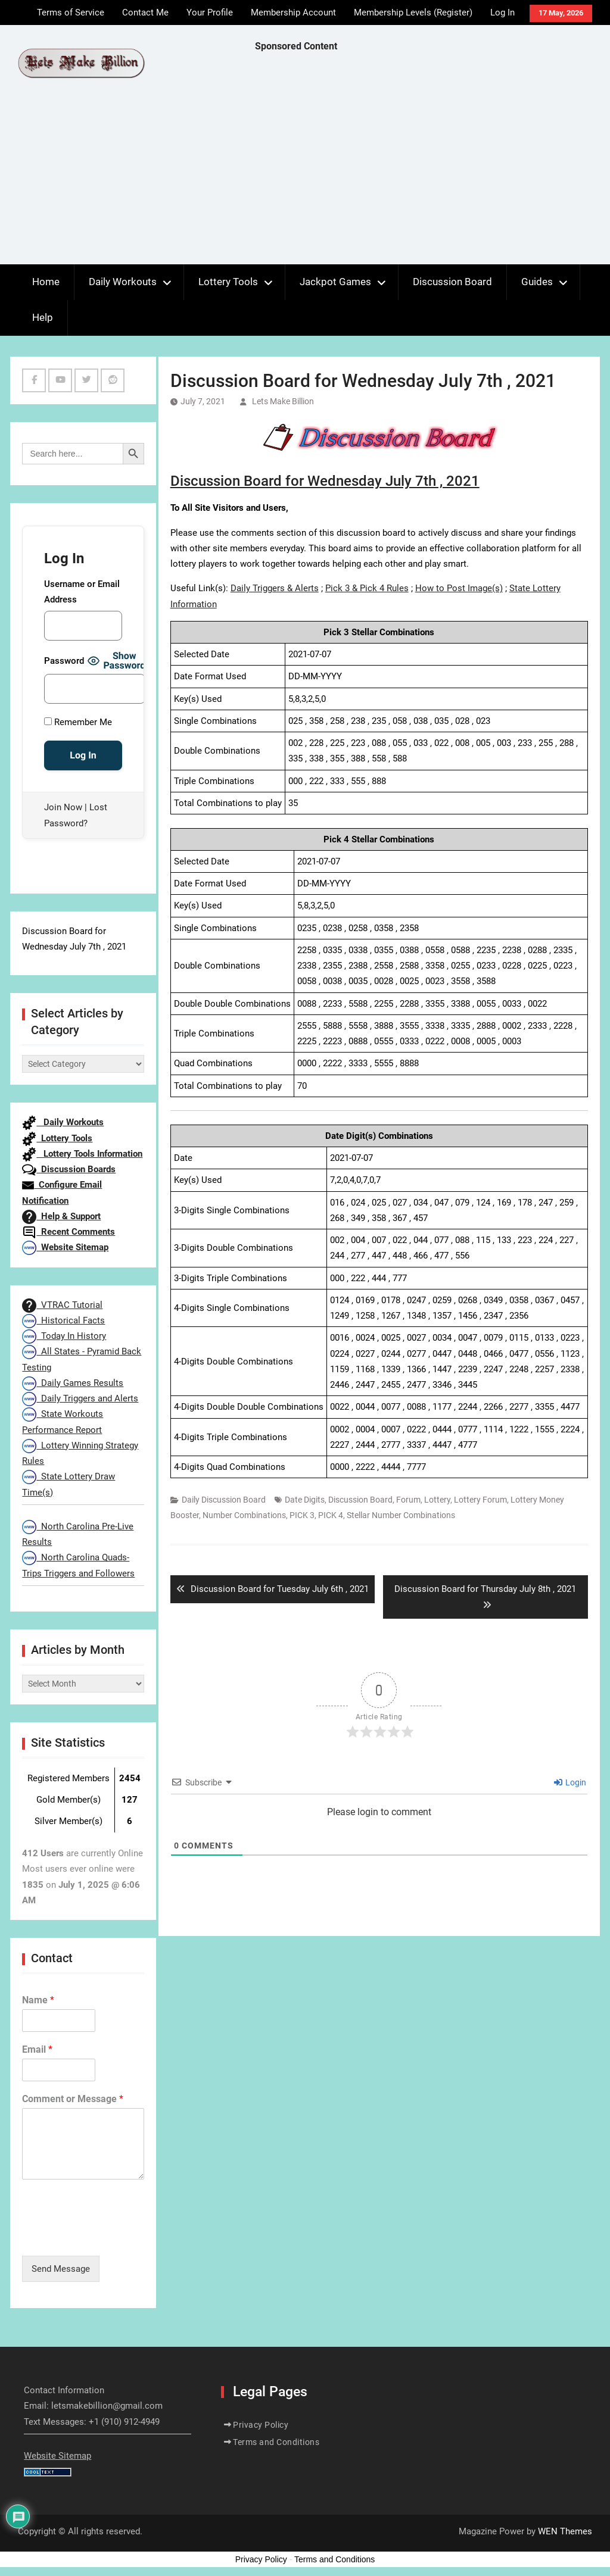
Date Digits (305, 1499)
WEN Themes (565, 2531)
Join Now (63, 807)
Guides (537, 282)
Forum (408, 1499)
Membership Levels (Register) (413, 12)
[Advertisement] (432, 161)
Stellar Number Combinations (401, 1515)
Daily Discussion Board (224, 1499)
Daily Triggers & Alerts (275, 588)
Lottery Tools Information (82, 1153)
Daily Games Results (72, 1383)
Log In (502, 12)
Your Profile (209, 12)
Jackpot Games (335, 282)
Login (570, 1782)
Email (37, 2049)
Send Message (61, 2268)
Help (42, 317)
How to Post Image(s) (459, 588)
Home (46, 282)
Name (38, 2000)
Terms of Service (70, 12)
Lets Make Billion (283, 401)
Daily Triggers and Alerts (80, 1398)
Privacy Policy (260, 2425)
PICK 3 (302, 1515)
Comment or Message (72, 2098)
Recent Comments (68, 1231)
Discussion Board (452, 282)
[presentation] (112, 2236)
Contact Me (145, 12)
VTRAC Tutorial (62, 1305)
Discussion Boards (69, 1169)
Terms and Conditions (276, 2442)
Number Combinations (244, 1515)
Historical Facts (63, 1320)
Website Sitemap (65, 1247)
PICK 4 (330, 1515)
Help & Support (61, 1216)
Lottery (437, 1499)
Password (64, 660)
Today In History (64, 1336)
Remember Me (78, 722)
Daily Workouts (123, 282)
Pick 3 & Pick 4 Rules (367, 588)
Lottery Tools (228, 282)
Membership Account (293, 12)
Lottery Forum (480, 1499)
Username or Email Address (82, 592)
